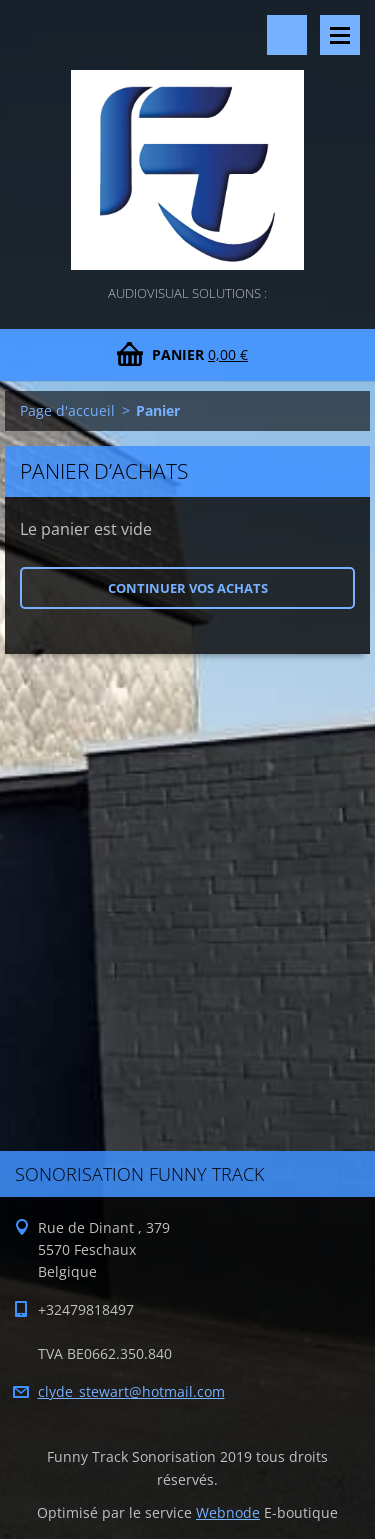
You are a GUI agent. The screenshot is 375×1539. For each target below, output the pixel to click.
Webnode (228, 1512)
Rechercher (287, 35)
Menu (340, 35)
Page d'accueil (67, 410)
